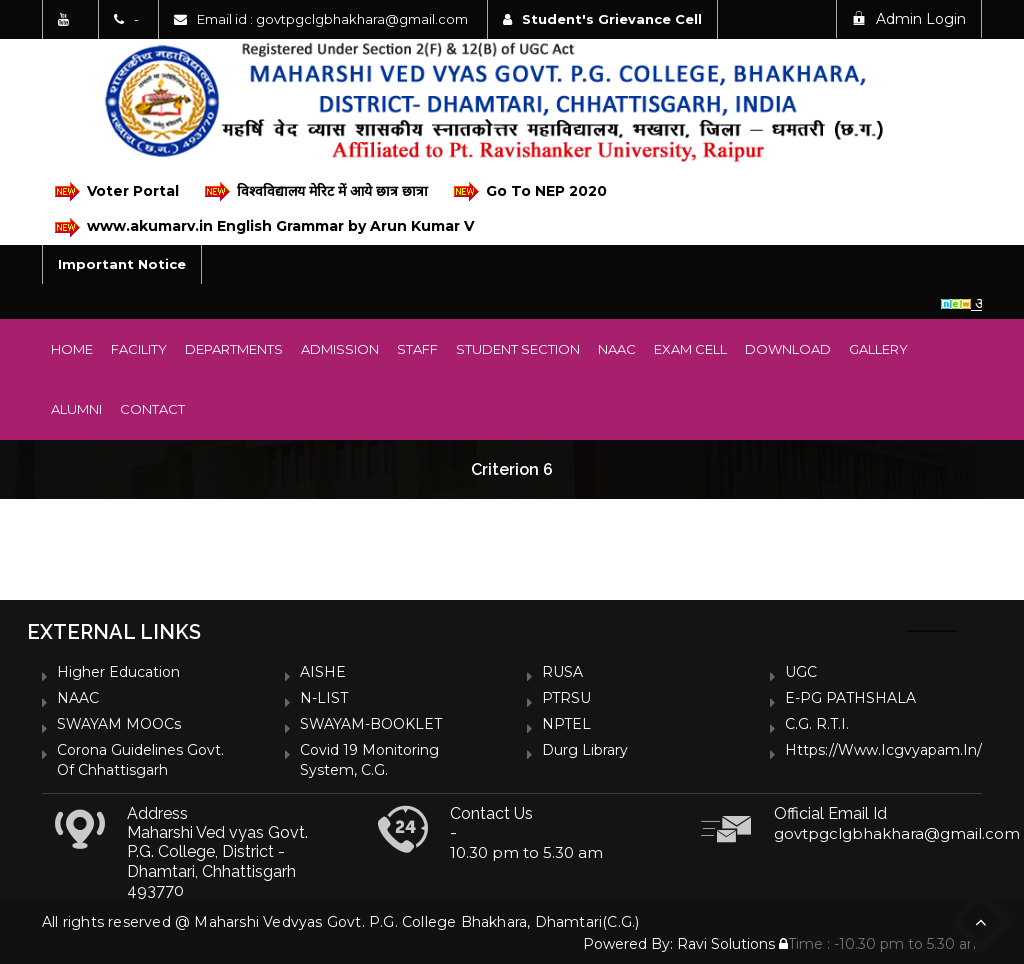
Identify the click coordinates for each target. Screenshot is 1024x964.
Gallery (878, 349)
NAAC (617, 349)
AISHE (323, 672)
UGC (801, 672)
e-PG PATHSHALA (850, 698)
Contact (152, 409)
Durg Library (585, 750)
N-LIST (324, 698)
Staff (417, 349)
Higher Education (118, 672)
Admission (340, 349)
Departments (234, 349)
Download (788, 349)
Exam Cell (690, 349)
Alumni (76, 409)
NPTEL (566, 724)
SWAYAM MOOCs (119, 724)
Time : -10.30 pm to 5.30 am (880, 944)
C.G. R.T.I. (817, 724)
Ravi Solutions (726, 944)
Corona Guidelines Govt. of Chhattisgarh (140, 760)
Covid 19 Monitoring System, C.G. (369, 760)
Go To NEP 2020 (530, 191)
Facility (139, 349)
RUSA (562, 672)
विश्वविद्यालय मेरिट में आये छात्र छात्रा (316, 191)
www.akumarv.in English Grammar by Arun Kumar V (264, 227)
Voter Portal (117, 191)
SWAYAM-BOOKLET (371, 724)
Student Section (518, 349)
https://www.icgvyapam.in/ (883, 750)
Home (72, 349)
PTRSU (566, 698)
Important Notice (122, 264)
